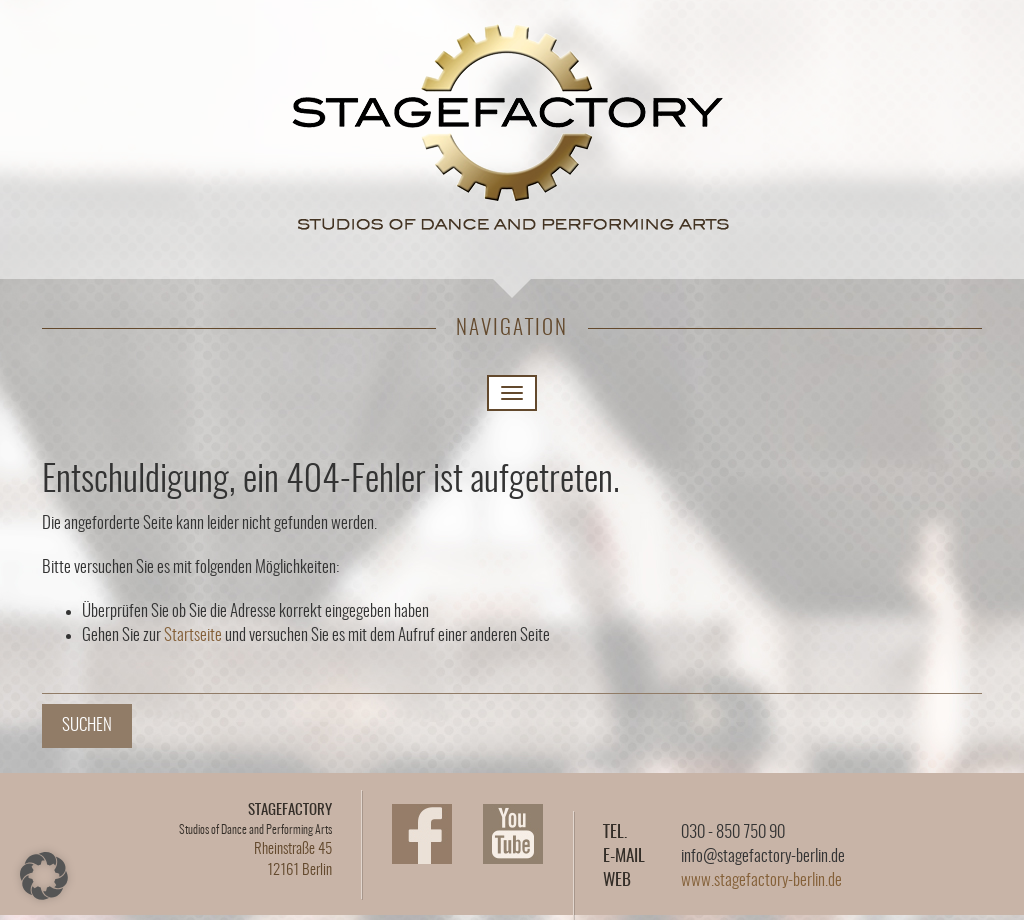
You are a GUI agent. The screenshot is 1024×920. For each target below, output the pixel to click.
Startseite (193, 635)
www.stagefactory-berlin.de (761, 880)
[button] (44, 876)
